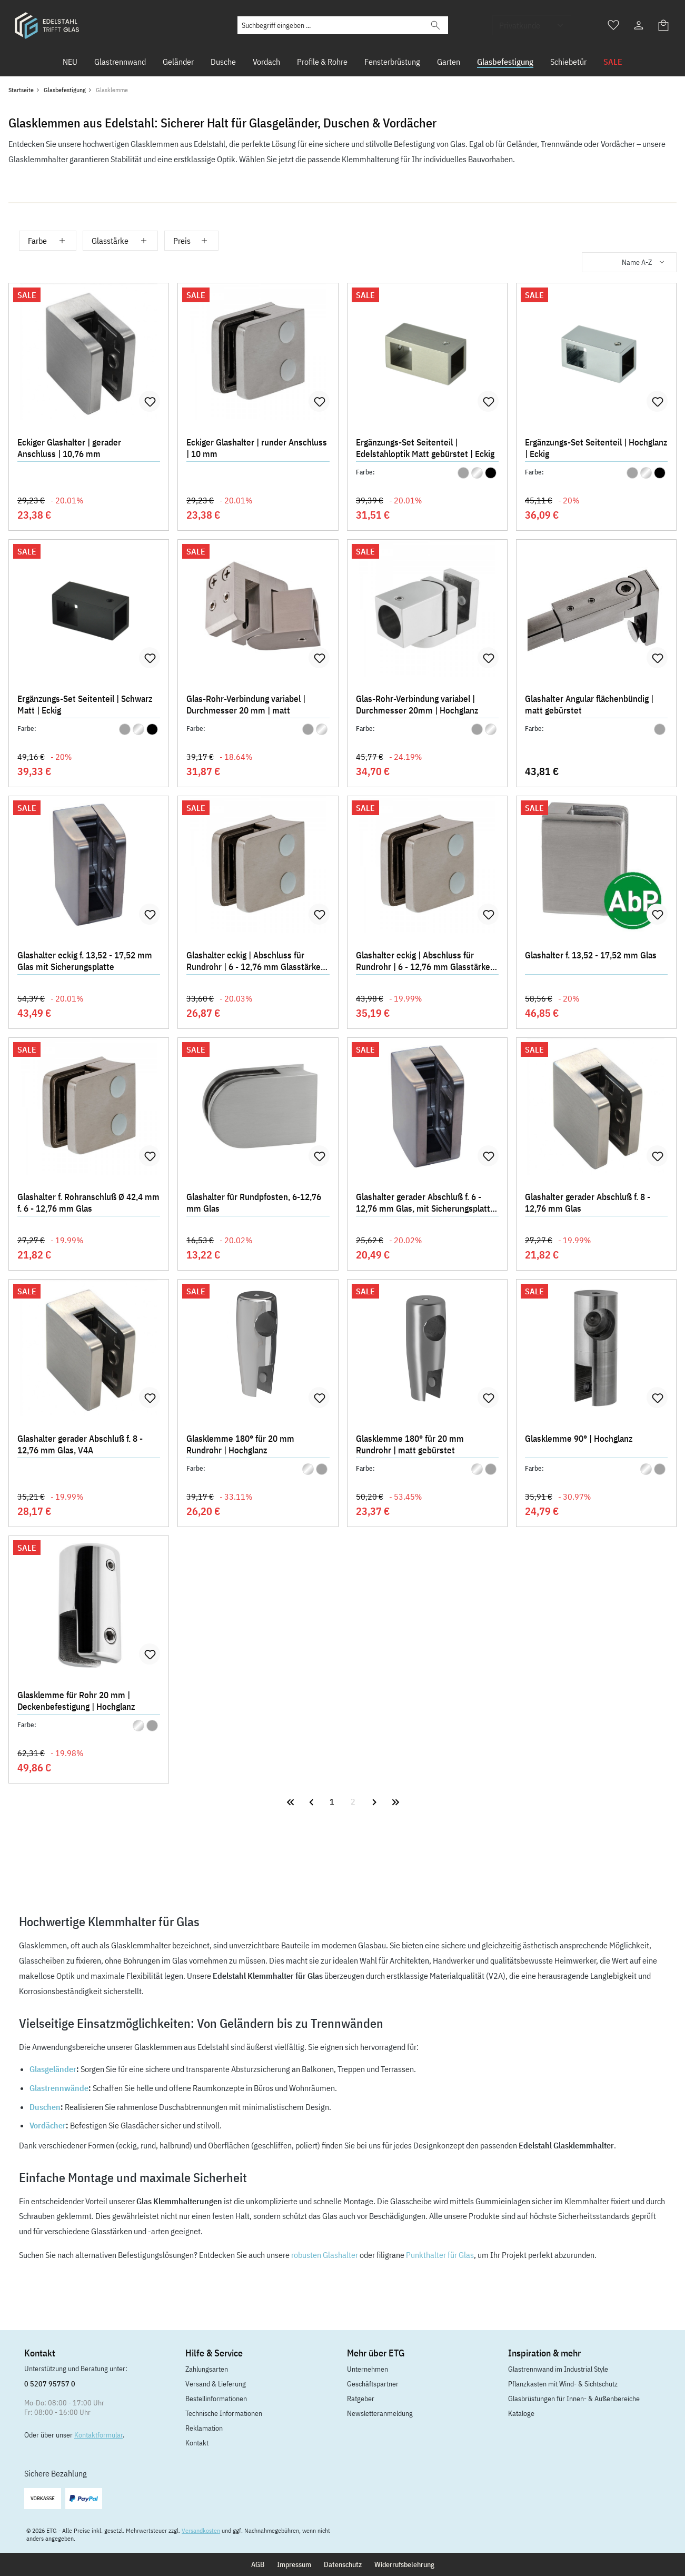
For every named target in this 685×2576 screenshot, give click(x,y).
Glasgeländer (52, 2069)
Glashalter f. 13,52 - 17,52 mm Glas (591, 955)
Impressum (294, 2564)
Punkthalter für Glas (440, 2255)
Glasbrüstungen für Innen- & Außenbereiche (574, 2398)
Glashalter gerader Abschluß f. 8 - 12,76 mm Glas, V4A (80, 1444)
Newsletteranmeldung (380, 2413)
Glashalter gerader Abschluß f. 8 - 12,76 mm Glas (587, 1202)
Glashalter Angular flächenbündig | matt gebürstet (589, 704)
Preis (191, 240)
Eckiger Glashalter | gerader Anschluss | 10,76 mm (69, 448)
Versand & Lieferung (215, 2384)
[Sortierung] (629, 262)
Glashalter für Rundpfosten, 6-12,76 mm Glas (253, 1202)
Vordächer (47, 2125)
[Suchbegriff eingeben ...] (330, 25)
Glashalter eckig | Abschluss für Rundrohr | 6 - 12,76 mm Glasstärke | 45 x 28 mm (255, 962)
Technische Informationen (223, 2413)
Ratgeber (360, 2398)
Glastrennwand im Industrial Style (558, 2369)
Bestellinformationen (216, 2398)
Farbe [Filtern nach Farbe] (47, 240)
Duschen (45, 2107)
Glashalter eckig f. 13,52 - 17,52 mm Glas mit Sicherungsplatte (84, 961)
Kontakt (197, 2443)
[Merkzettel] (613, 25)
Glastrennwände (58, 2088)
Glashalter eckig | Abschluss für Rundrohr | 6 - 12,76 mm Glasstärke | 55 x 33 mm (425, 962)
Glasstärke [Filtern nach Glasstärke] (120, 240)
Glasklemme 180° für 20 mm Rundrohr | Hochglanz (240, 1444)
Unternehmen (367, 2369)
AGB (257, 2564)
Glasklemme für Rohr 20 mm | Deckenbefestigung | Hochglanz (76, 1700)
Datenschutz (343, 2564)
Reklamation (204, 2428)
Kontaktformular (98, 2435)
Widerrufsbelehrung (404, 2564)
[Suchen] (435, 25)
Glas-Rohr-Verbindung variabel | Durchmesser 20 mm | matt (245, 704)
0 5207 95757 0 (49, 2384)
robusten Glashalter (324, 2255)
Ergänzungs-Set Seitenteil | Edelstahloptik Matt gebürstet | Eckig (425, 448)
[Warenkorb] (664, 25)
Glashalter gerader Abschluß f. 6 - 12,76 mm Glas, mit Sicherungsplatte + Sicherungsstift (425, 1203)
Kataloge (521, 2413)
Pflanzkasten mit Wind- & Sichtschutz (563, 2384)
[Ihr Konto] (638, 25)
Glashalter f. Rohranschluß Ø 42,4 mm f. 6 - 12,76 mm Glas (88, 1202)
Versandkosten (201, 2530)
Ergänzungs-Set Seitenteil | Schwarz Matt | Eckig (84, 704)
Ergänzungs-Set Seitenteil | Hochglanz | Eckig (596, 448)
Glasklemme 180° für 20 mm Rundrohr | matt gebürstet (410, 1444)
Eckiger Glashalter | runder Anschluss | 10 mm (256, 448)
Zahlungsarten (206, 2369)
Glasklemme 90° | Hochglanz (578, 1438)
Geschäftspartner (373, 2384)
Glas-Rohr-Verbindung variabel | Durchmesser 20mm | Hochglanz (417, 704)
